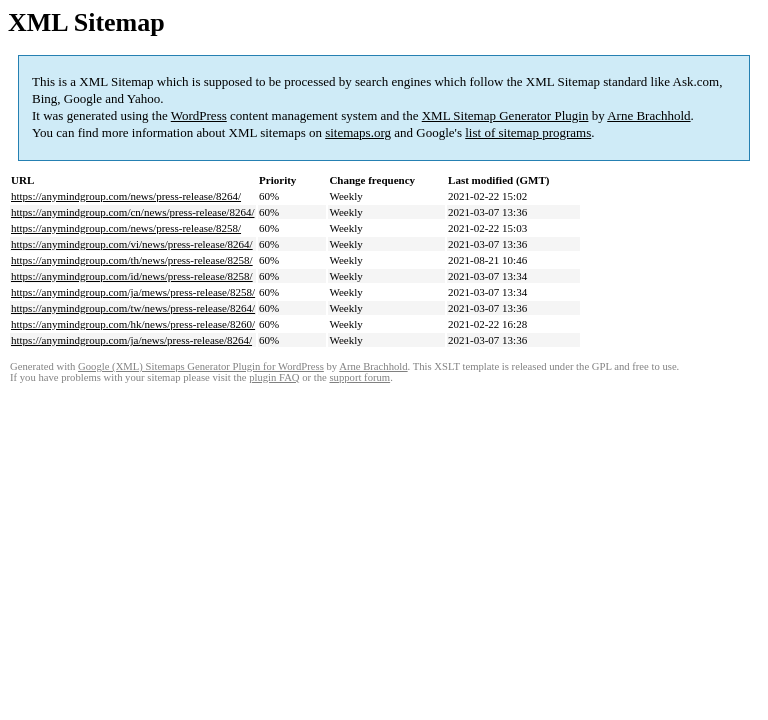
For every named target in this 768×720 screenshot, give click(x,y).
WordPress (199, 115)
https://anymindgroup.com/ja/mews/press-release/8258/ (133, 292)
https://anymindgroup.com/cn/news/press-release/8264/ (132, 212)
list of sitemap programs (528, 132)
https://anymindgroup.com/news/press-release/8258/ (126, 228)
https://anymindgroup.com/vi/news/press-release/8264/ (132, 244)
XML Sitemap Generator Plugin (505, 115)
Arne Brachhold (648, 115)
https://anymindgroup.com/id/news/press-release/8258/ (132, 276)
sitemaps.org (358, 132)
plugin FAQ (274, 377)
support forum (359, 377)
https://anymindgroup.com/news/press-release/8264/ (126, 196)
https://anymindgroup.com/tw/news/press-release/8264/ (133, 308)
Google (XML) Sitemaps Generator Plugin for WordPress (201, 366)
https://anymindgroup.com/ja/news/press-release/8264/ (131, 340)
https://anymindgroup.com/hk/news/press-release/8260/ (133, 324)
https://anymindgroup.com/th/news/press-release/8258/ (132, 260)
